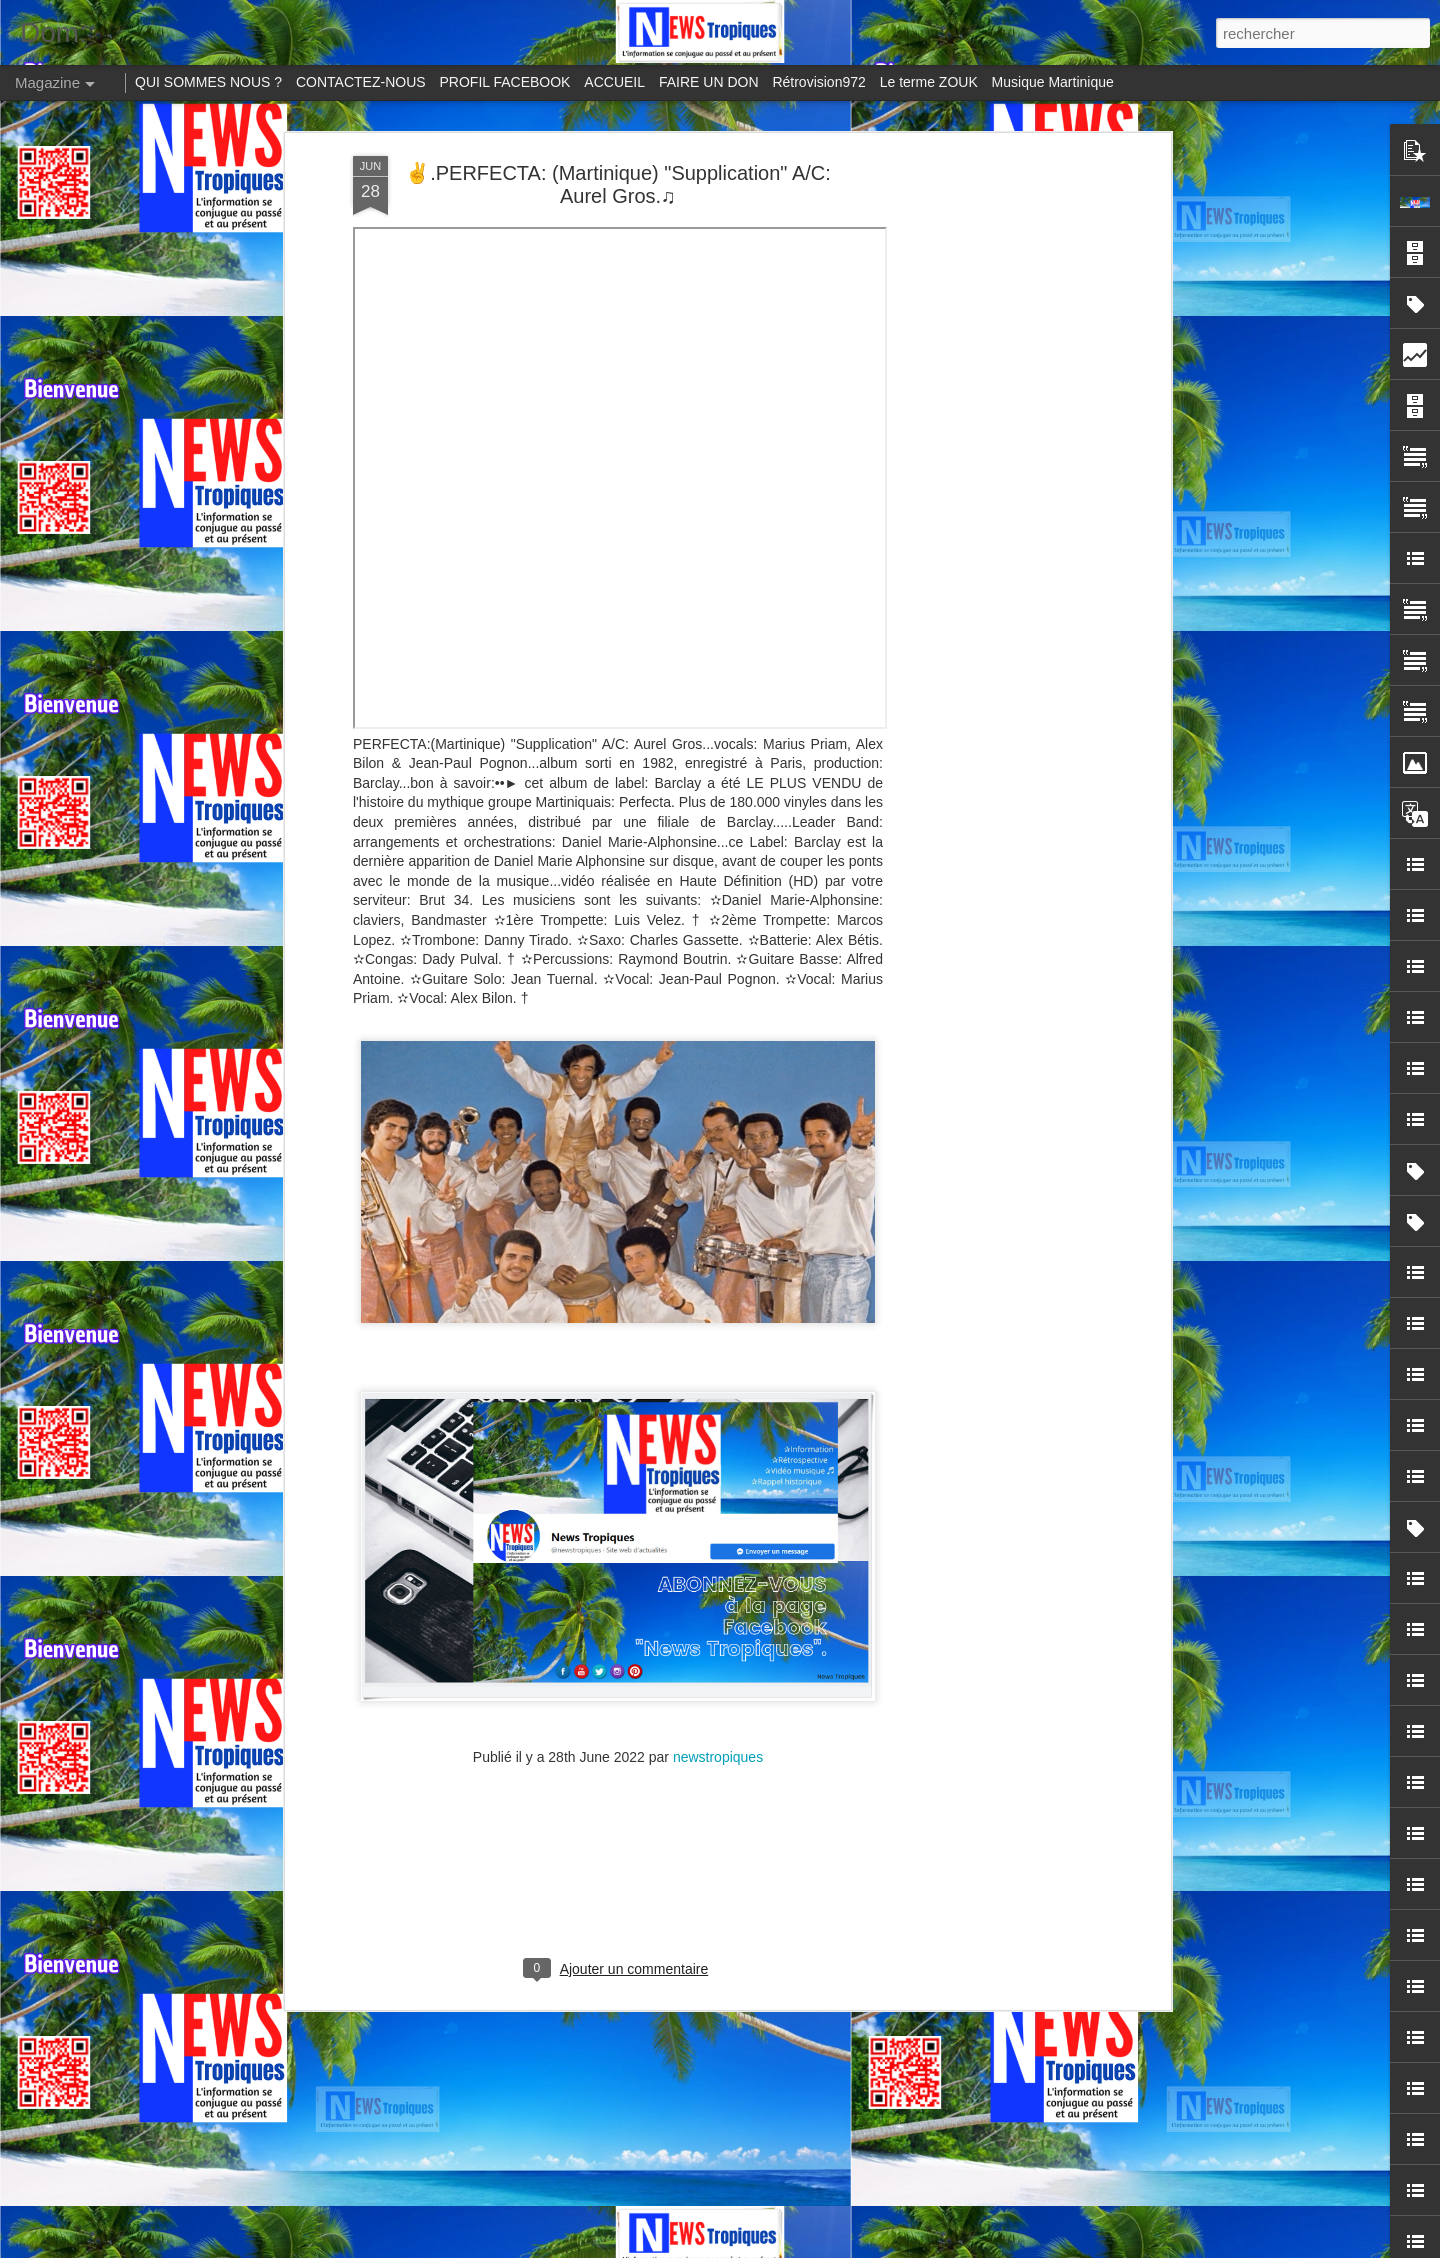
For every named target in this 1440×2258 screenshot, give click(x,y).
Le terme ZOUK (929, 82)
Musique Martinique (1053, 82)
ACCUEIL (614, 82)
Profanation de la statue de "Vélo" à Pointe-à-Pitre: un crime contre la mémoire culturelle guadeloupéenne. (709, 2107)
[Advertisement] (618, 1552)
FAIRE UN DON (709, 82)
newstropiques (718, 1423)
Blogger (1071, 2247)
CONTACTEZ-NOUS (361, 82)
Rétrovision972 (818, 82)
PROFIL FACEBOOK (505, 82)
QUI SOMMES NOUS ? (208, 82)
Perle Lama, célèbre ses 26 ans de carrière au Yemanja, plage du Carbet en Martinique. (683, 1880)
